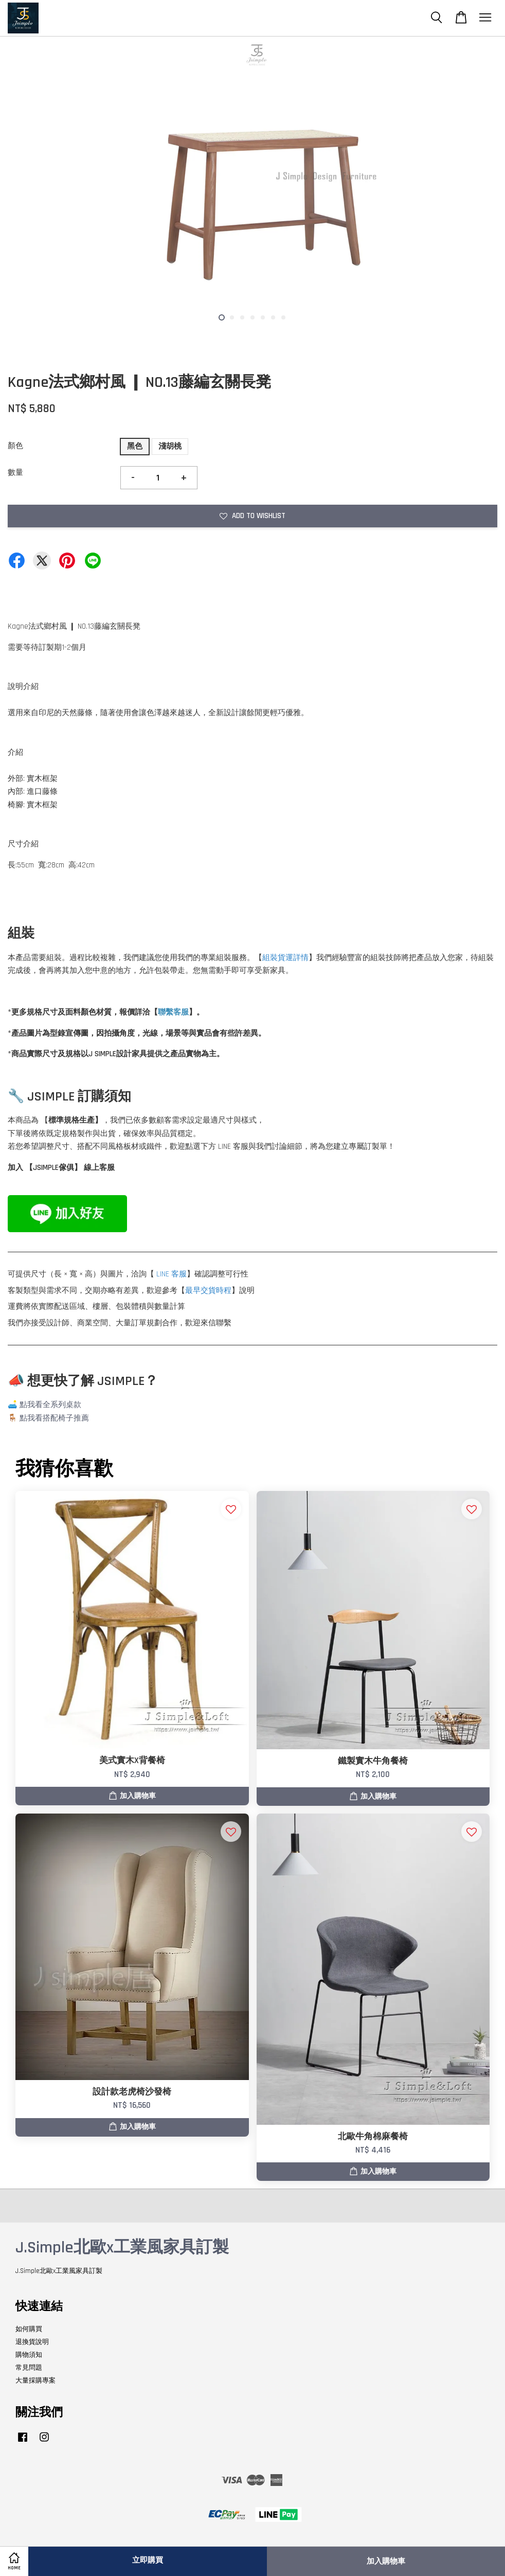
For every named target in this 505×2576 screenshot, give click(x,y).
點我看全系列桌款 (50, 1405)
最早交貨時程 (208, 1290)
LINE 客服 (171, 1274)
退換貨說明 (32, 2342)
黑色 (134, 446)
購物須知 (28, 2355)
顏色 (15, 446)
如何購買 (28, 2329)
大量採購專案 (35, 2380)
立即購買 (147, 2560)
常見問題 (28, 2368)
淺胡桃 (170, 446)
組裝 (270, 958)
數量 (15, 472)
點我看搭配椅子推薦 (54, 1418)
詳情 (301, 958)
